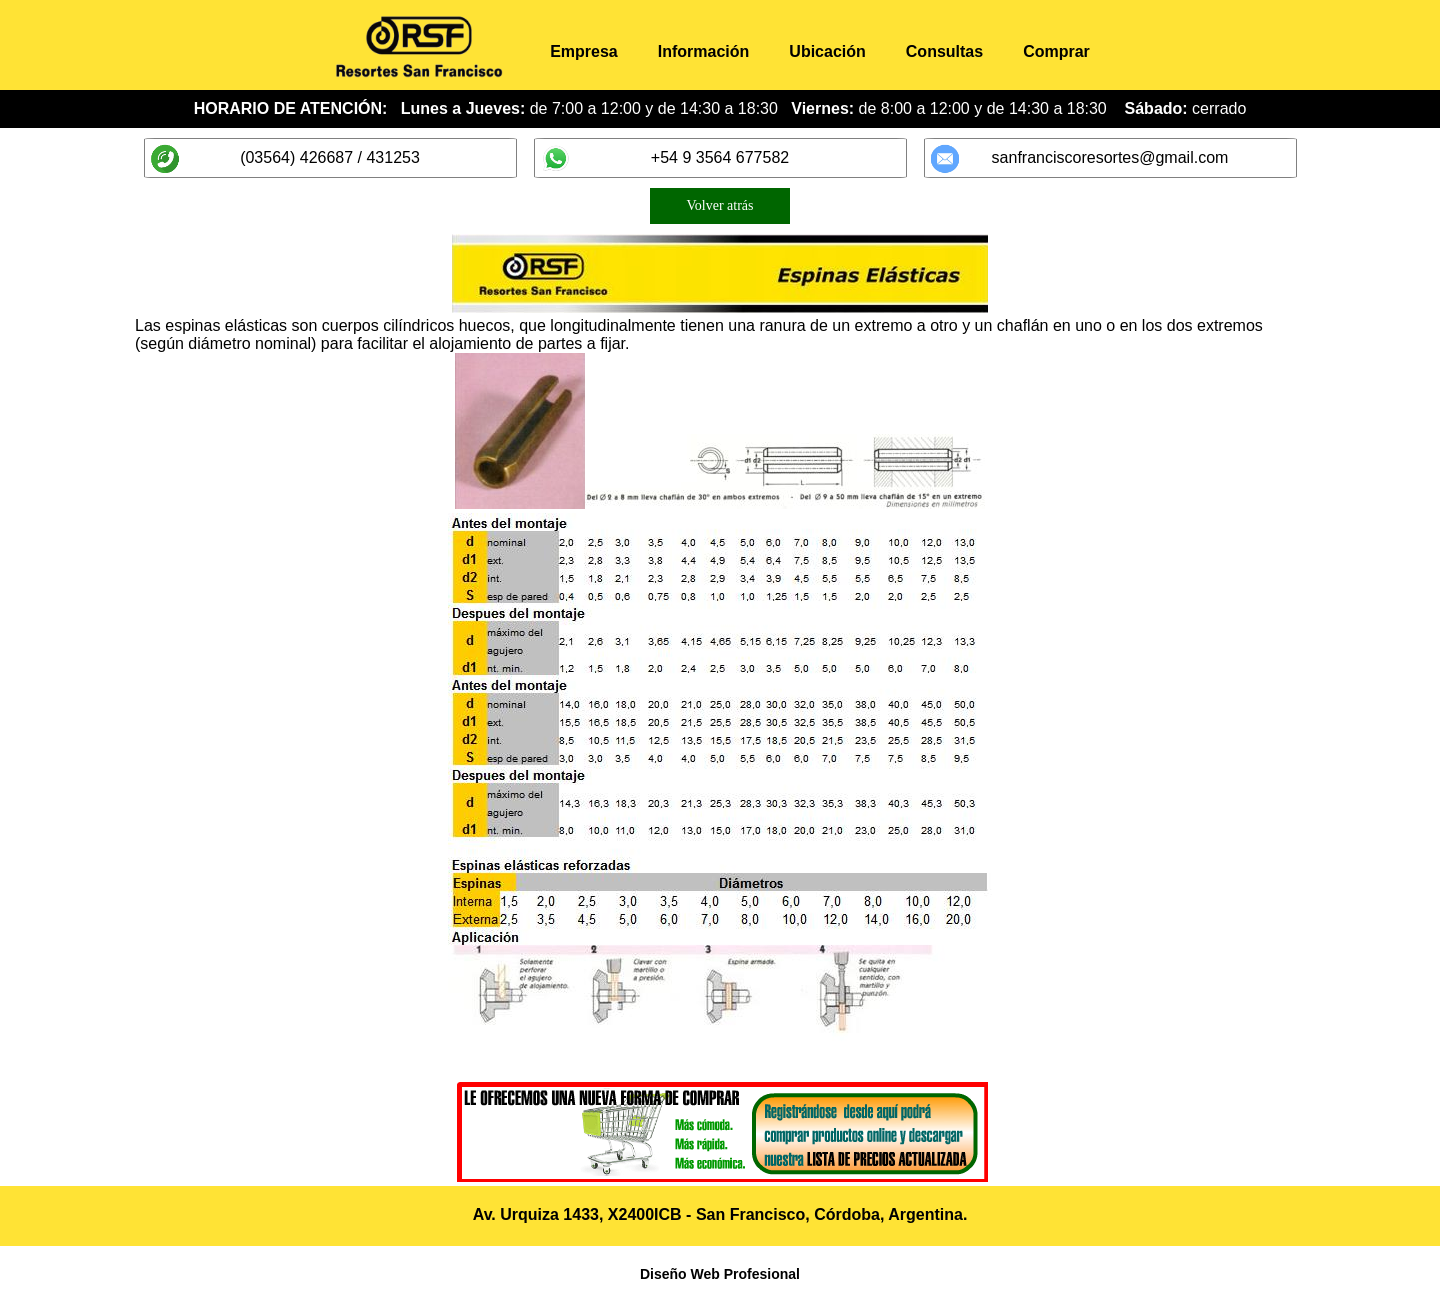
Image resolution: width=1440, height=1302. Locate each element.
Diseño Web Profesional (720, 1274)
